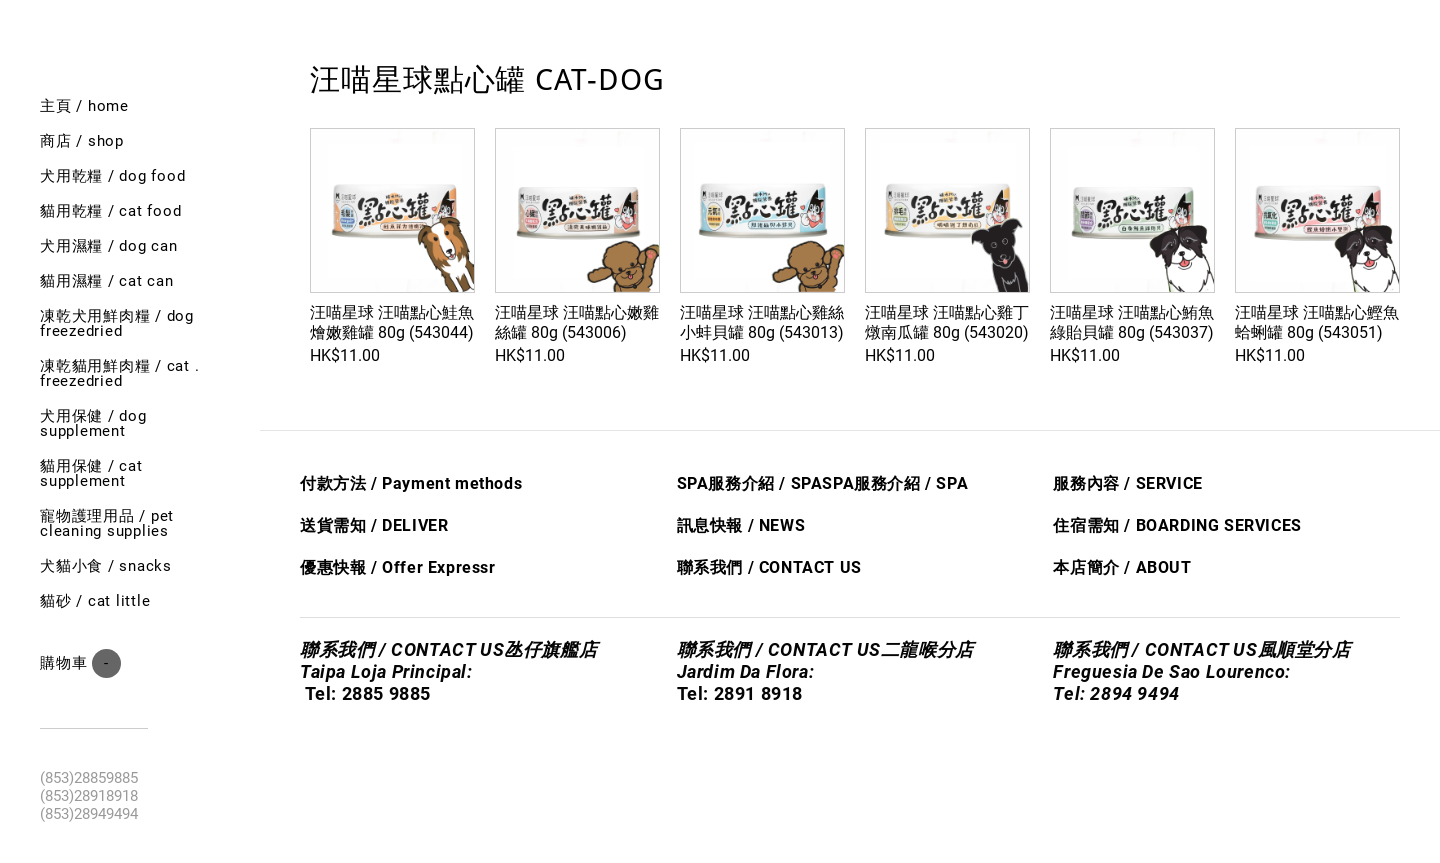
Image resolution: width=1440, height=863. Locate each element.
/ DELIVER (407, 525)
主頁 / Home (84, 106)
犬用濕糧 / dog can (109, 246)
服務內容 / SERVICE (1127, 483)
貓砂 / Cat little (95, 601)
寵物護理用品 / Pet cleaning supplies (107, 523)
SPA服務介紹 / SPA (750, 483)
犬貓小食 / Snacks (106, 566)
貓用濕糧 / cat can (107, 281)
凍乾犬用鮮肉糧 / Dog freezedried (117, 323)
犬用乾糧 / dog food (112, 176)
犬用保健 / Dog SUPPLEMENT (93, 423)
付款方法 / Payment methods (411, 483)
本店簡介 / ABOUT (1122, 567)
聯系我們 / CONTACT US (769, 567)
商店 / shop (82, 141)
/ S (934, 483)
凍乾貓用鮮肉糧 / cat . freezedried (119, 373)
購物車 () (80, 663)
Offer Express (435, 567)
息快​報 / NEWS (749, 525)
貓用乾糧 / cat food (110, 211)
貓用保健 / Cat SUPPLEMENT (91, 473)
